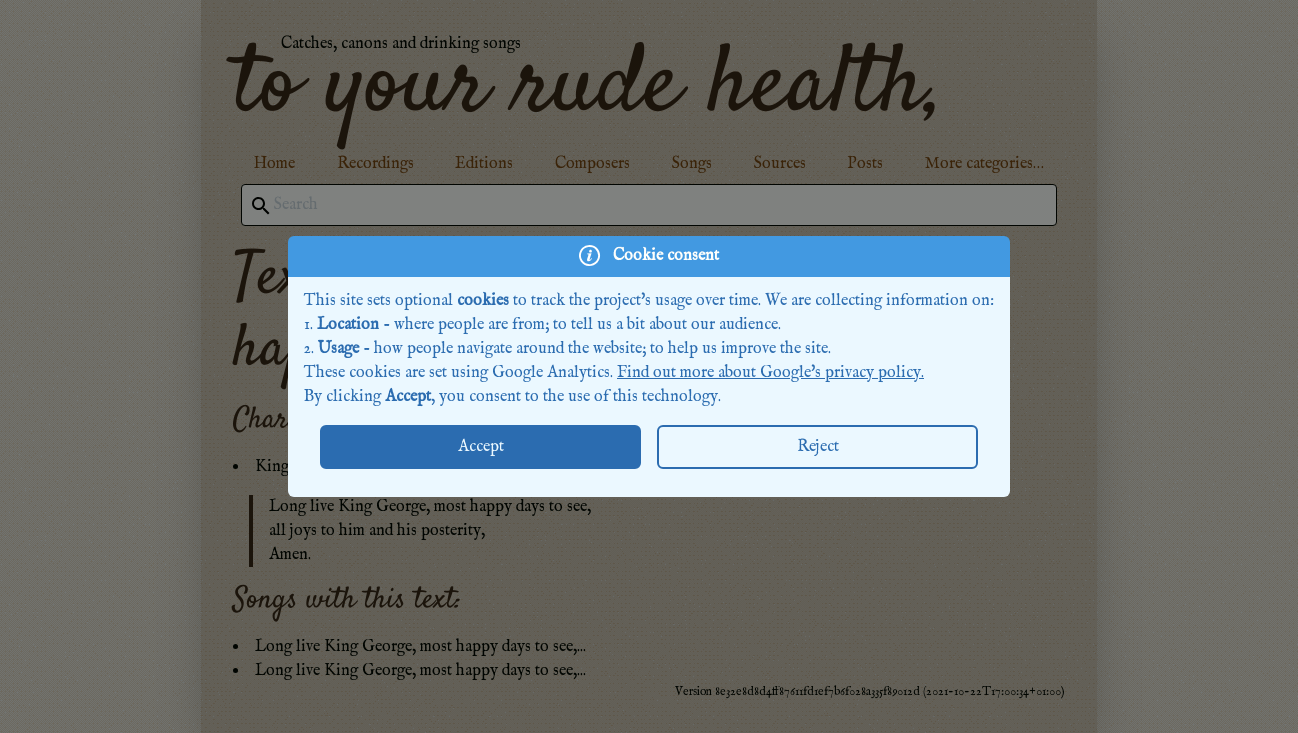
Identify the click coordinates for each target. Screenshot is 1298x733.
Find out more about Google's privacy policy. (770, 373)
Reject (818, 447)
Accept (481, 447)
